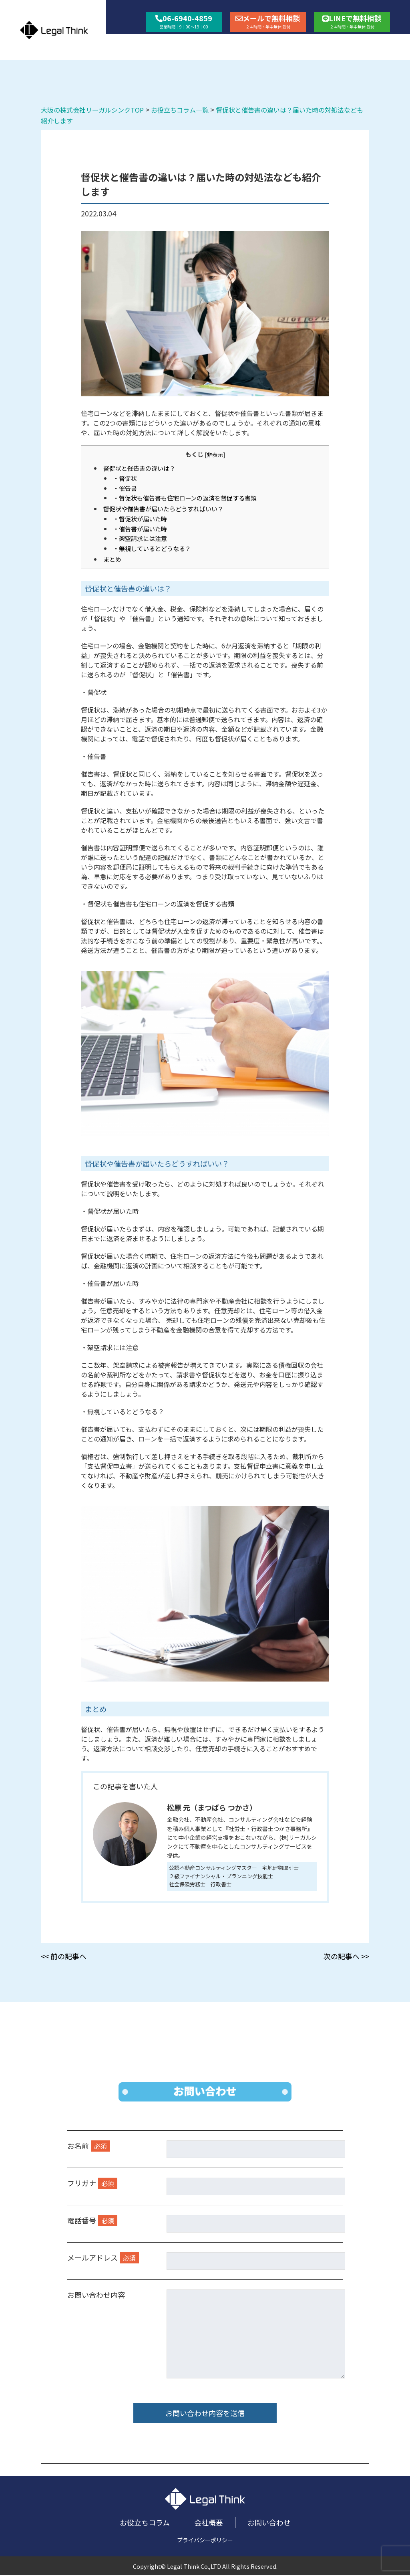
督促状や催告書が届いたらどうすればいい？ (163, 508)
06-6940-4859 (183, 21)
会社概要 (307, 44)
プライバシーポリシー (205, 2541)
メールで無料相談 (267, 21)
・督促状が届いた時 (140, 518)
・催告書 (125, 488)
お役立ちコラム (244, 44)
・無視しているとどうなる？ (152, 548)
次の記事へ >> (346, 1956)
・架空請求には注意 (140, 538)
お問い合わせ (368, 44)
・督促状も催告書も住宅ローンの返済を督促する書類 (185, 497)
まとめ (112, 559)
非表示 (215, 454)
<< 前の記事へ (63, 1956)
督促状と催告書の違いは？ (139, 468)
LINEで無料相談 (352, 21)
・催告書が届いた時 (140, 528)
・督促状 (125, 478)
